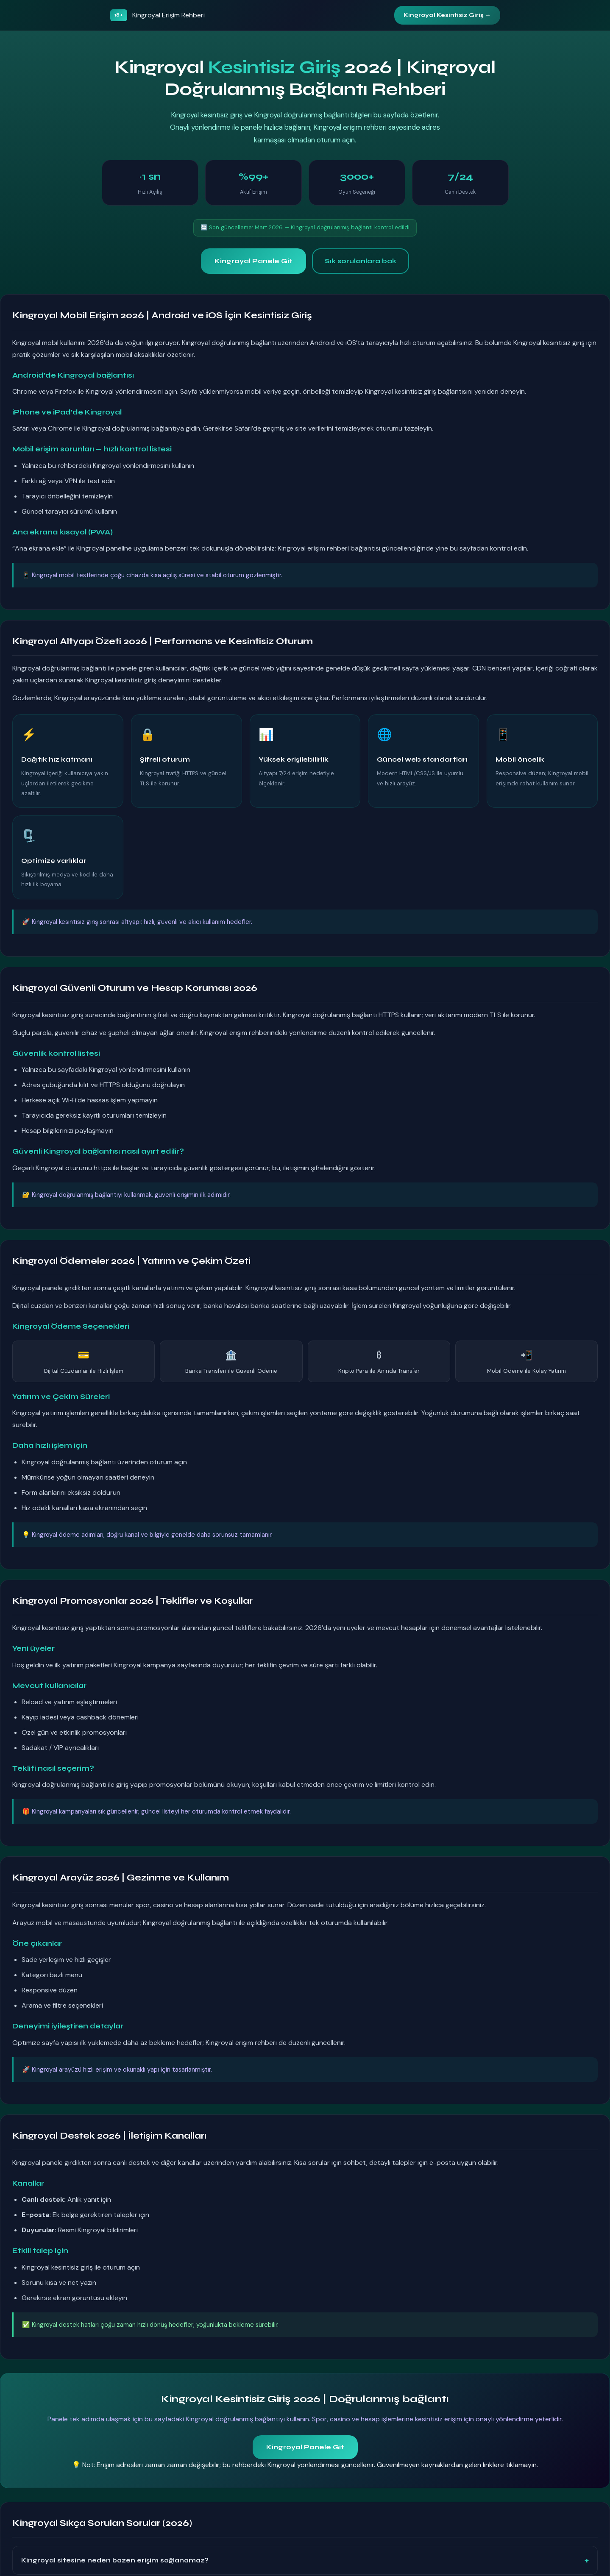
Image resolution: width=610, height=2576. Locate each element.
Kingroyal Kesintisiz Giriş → (447, 15)
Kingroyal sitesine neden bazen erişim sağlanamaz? (115, 2560)
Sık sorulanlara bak (360, 261)
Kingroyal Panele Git (253, 261)
